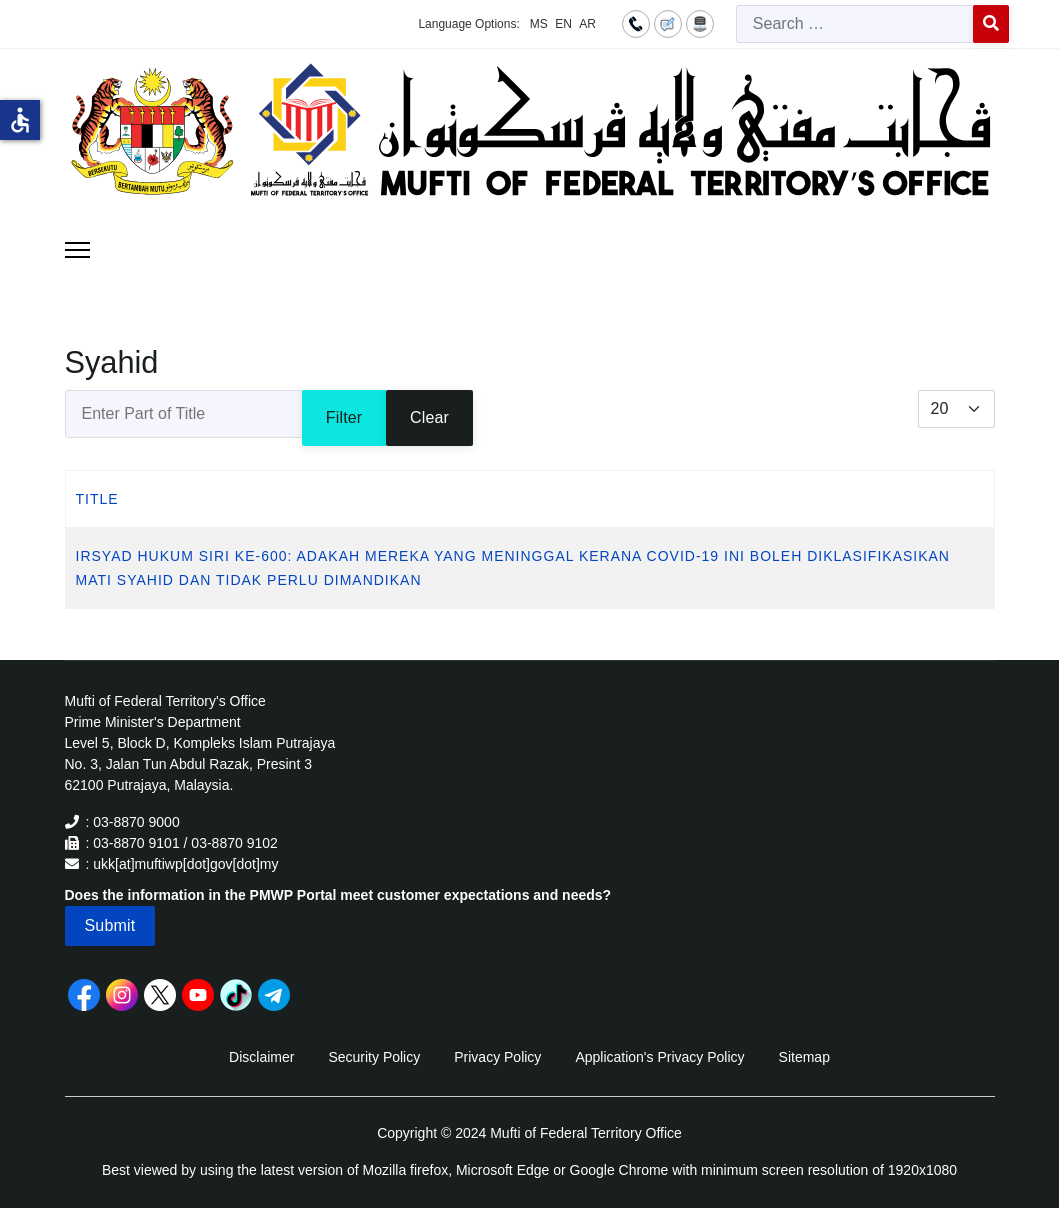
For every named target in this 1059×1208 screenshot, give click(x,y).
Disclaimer (261, 1057)
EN (563, 24)
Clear (429, 417)
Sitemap (804, 1057)
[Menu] (77, 250)
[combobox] (855, 24)
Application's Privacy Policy (659, 1057)
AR (587, 24)
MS (539, 24)
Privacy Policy (497, 1057)
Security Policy (374, 1057)
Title (97, 499)
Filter (344, 417)
